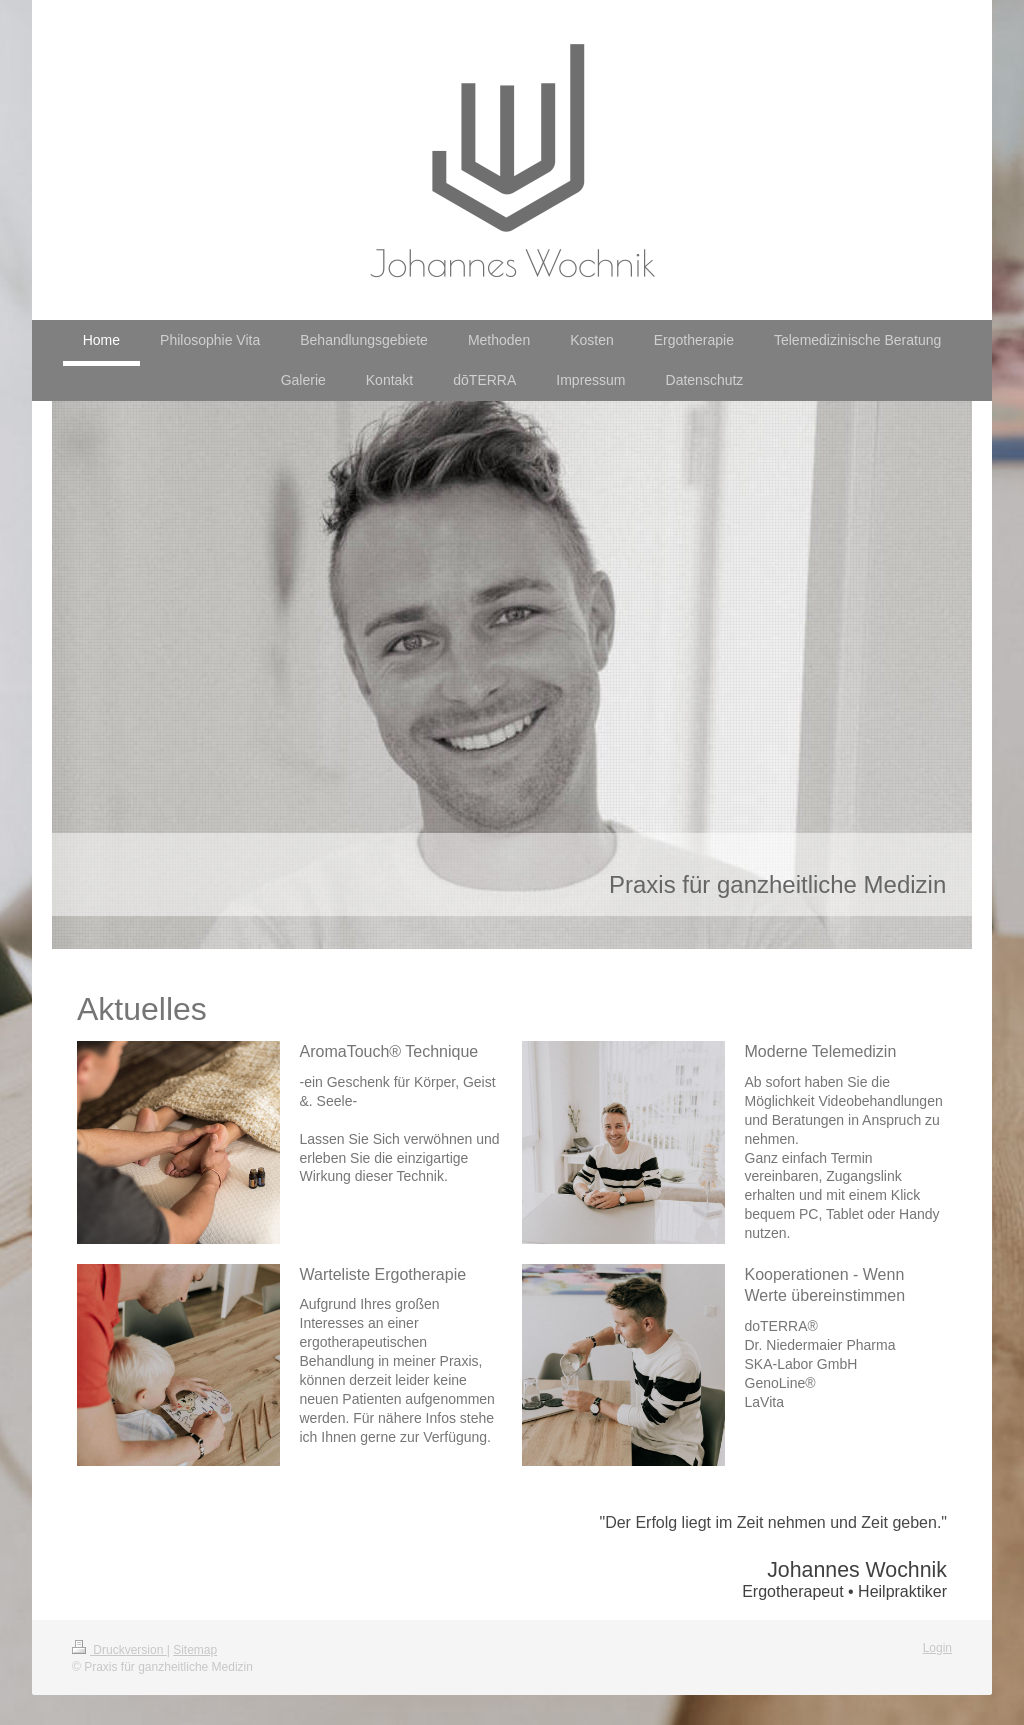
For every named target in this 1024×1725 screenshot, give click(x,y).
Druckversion (119, 1650)
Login (937, 1648)
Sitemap (195, 1650)
